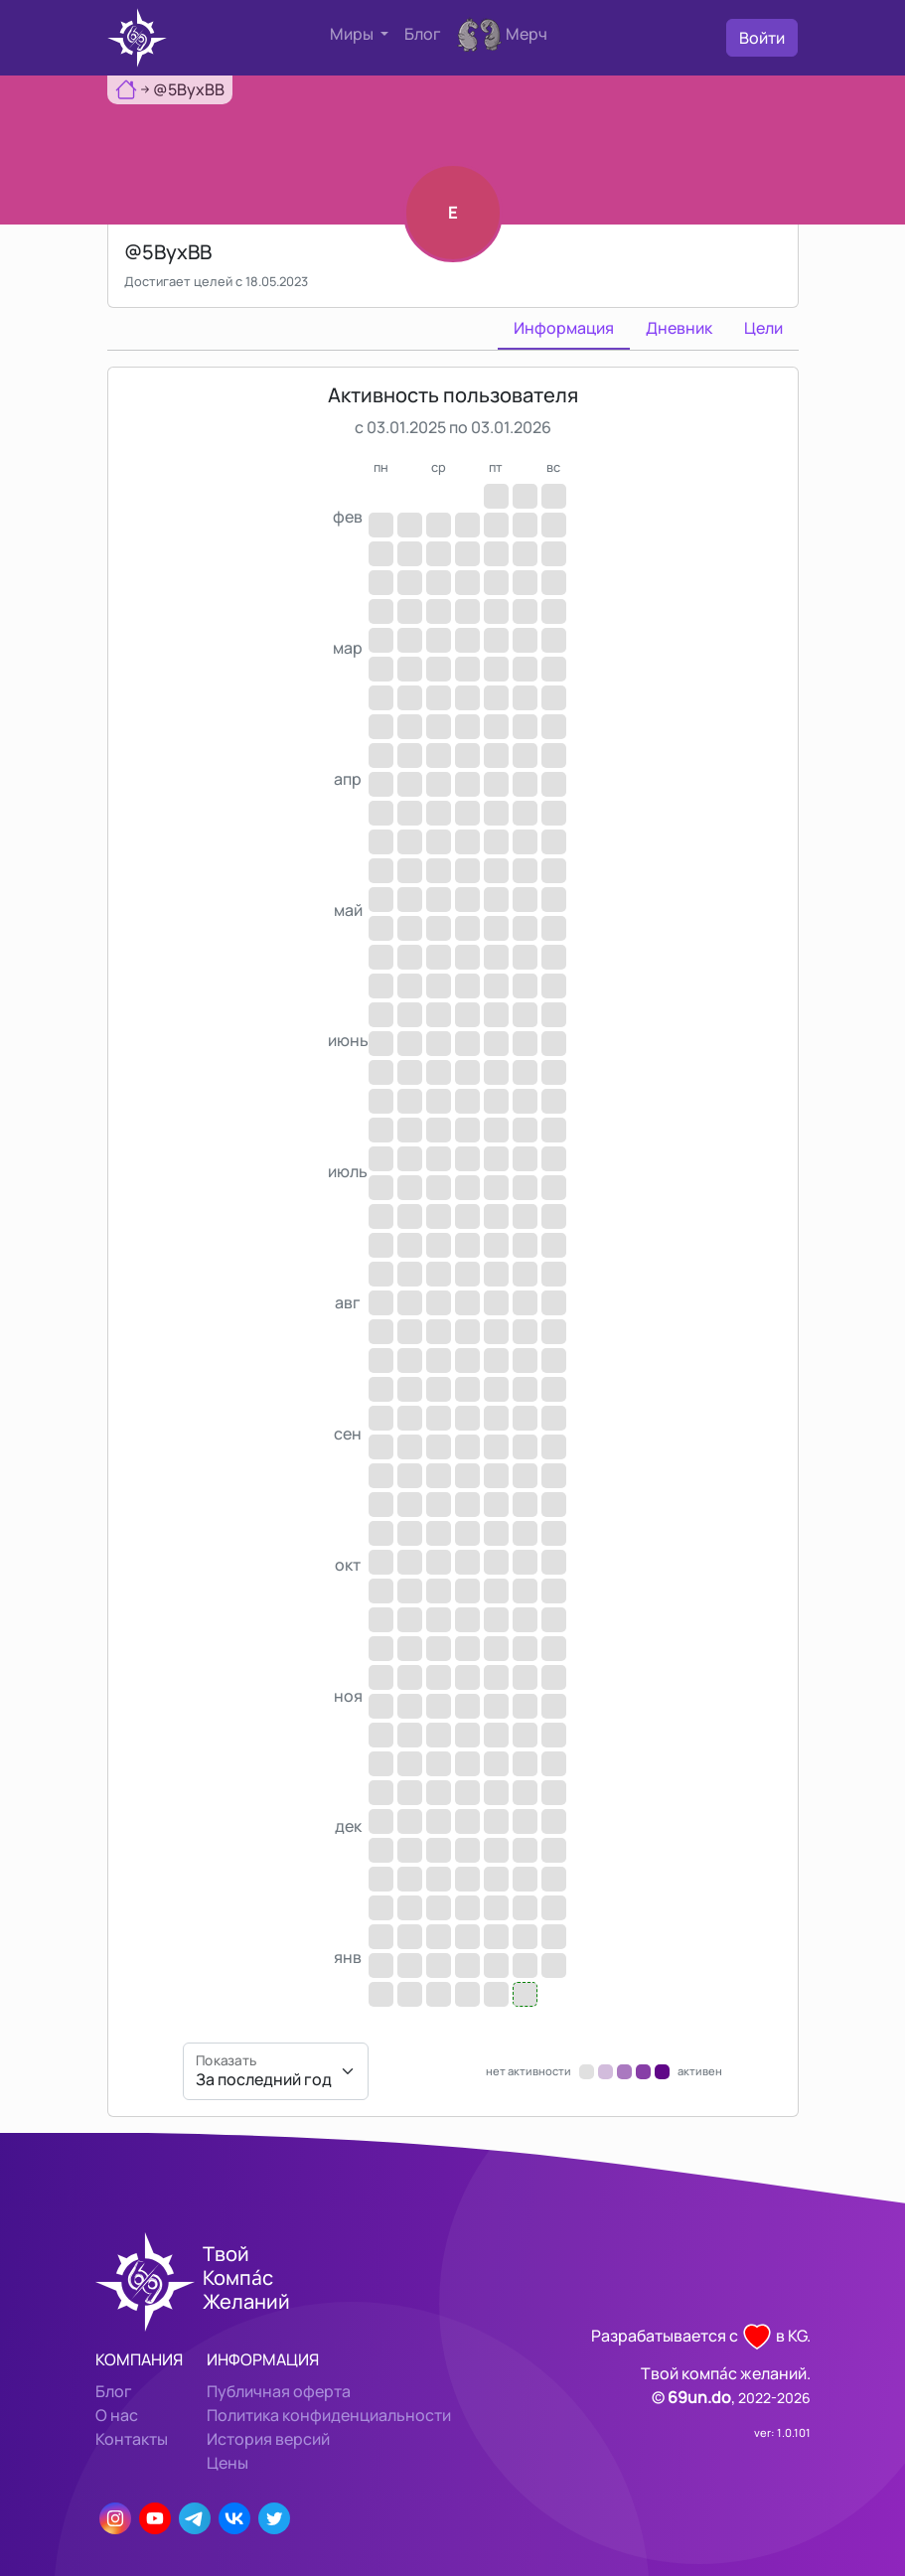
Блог (422, 34)
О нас (116, 2415)
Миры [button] (353, 34)
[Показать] (276, 2071)
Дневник (679, 328)
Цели (763, 328)
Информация (564, 328)
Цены (227, 2463)
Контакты (131, 2439)
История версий (268, 2439)
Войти (762, 38)
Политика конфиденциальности (329, 2415)
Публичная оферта (279, 2391)
